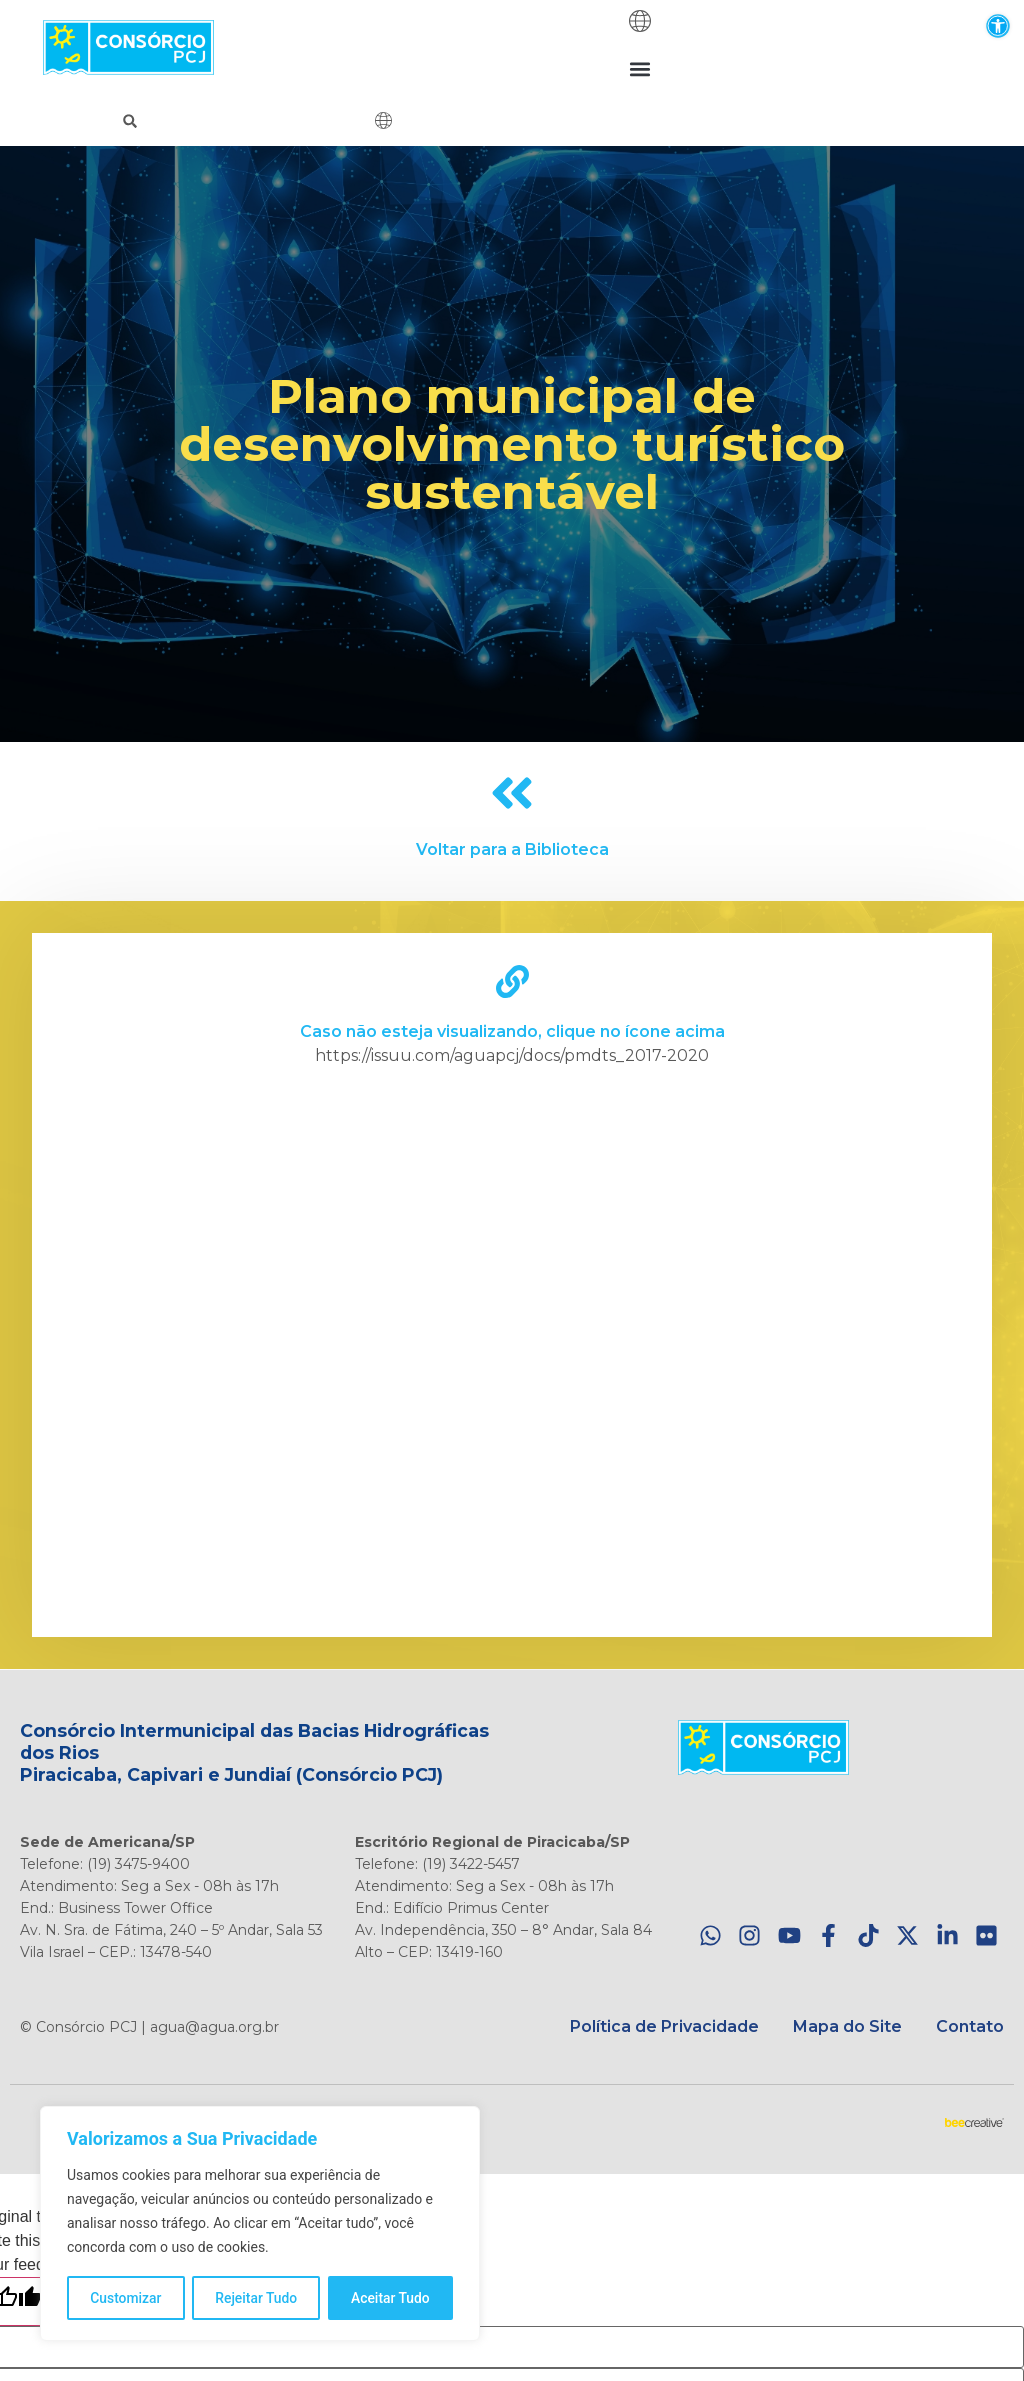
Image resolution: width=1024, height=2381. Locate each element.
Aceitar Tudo (391, 2298)
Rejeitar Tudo (256, 2298)
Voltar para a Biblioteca (512, 849)
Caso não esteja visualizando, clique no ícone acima (512, 1031)
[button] (997, 25)
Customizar (126, 2298)
